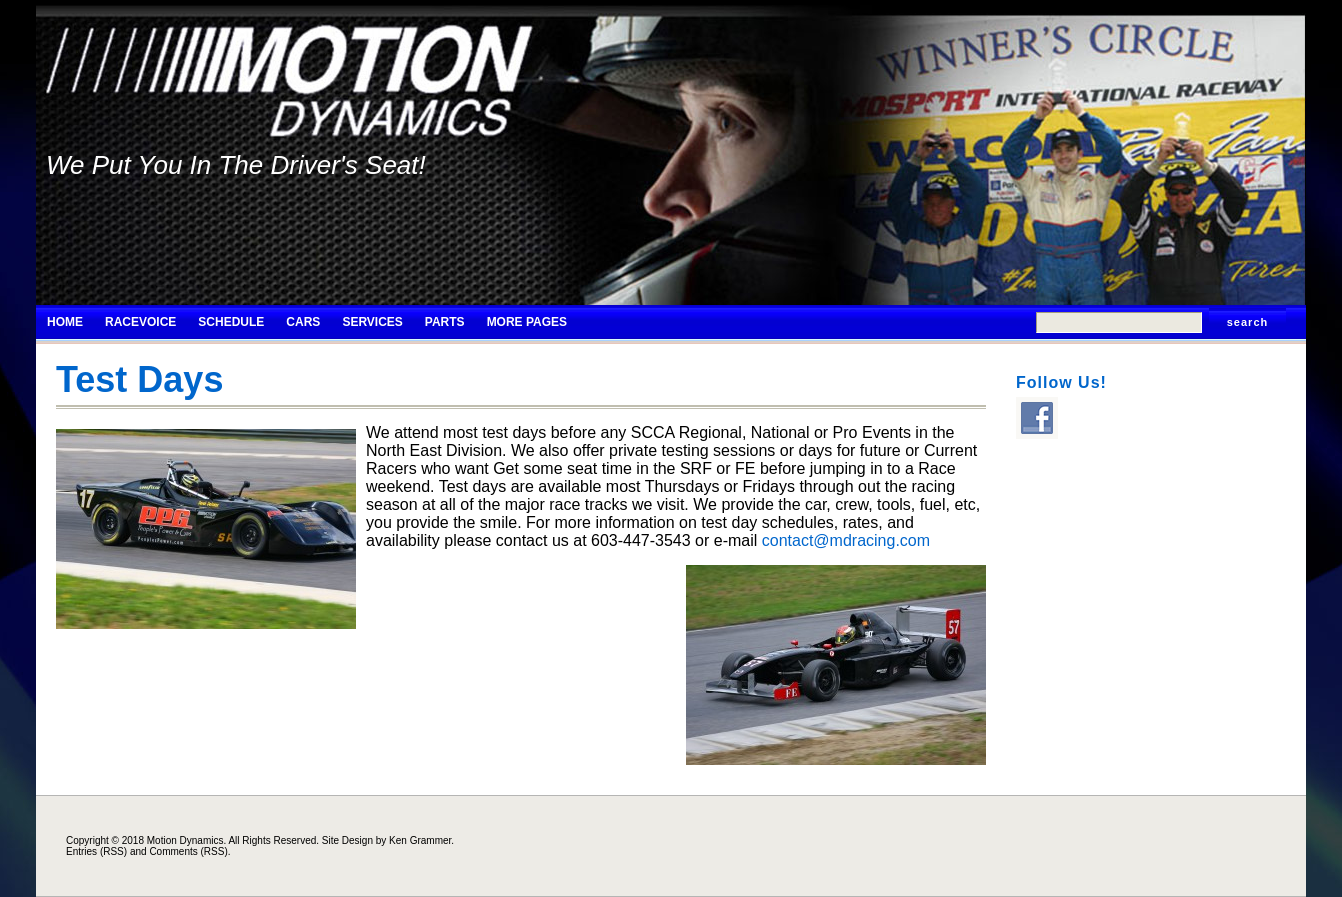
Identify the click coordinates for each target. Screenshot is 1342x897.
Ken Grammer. (421, 840)
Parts (445, 322)
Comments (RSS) (188, 851)
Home (65, 322)
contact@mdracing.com (846, 540)
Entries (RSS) (96, 851)
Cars (303, 322)
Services (372, 322)
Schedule (231, 322)
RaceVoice (140, 322)
